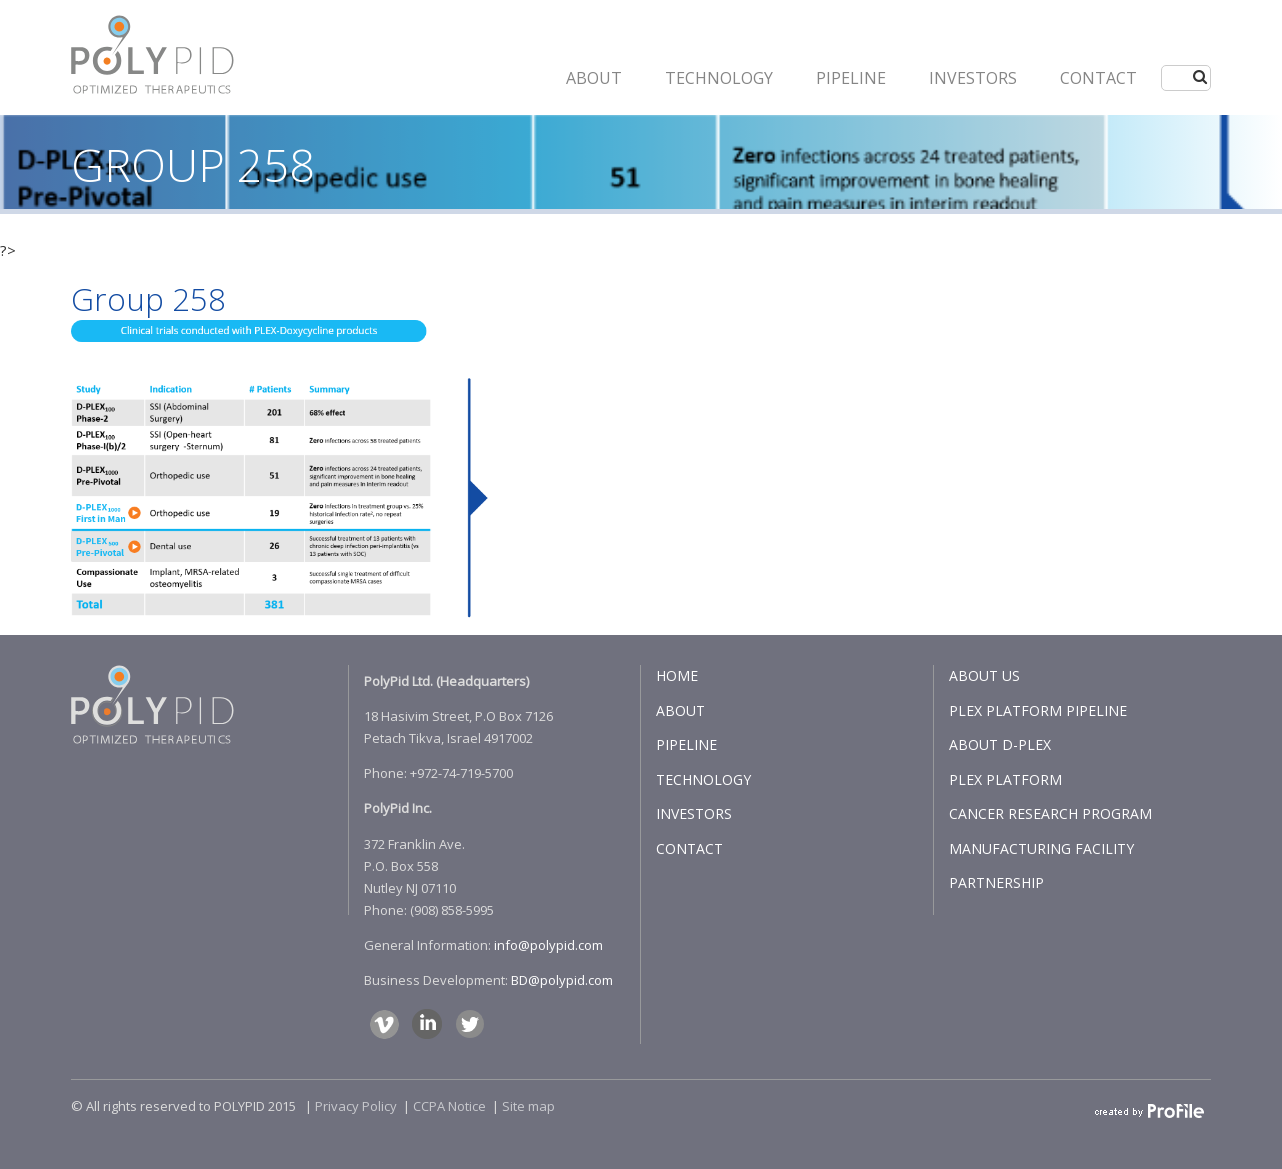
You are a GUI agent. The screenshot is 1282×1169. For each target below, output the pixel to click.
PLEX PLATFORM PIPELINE (1038, 710)
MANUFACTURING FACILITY (1041, 848)
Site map (528, 1106)
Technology (719, 78)
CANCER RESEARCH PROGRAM (1050, 813)
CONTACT (1098, 78)
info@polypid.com (548, 945)
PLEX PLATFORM (1005, 779)
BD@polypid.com (562, 980)
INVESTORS (973, 78)
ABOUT (594, 78)
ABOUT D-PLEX (1000, 744)
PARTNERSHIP (996, 882)
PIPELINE (851, 78)
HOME (677, 675)
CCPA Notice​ (449, 1106)
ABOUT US (984, 675)
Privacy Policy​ (356, 1106)
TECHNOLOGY (703, 779)
